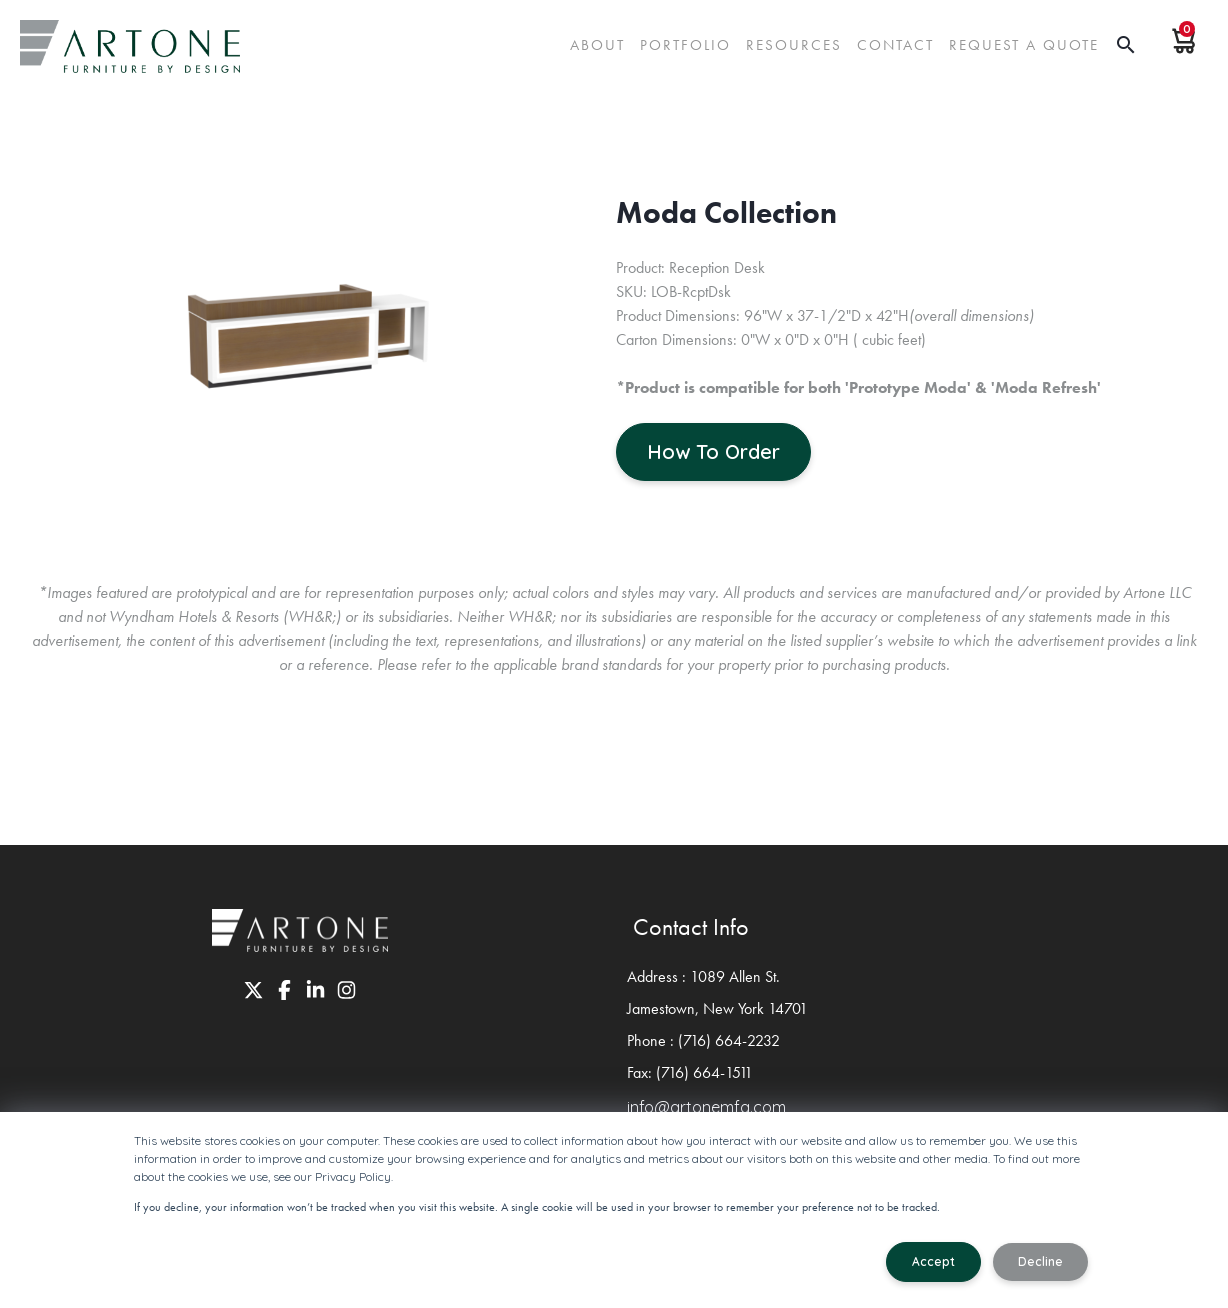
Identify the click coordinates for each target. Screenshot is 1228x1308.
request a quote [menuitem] (1024, 45)
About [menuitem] (597, 45)
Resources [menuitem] (794, 45)
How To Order (713, 451)
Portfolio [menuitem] (685, 45)
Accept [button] (933, 1261)
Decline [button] (1040, 1261)
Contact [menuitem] (895, 45)
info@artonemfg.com (706, 1107)
